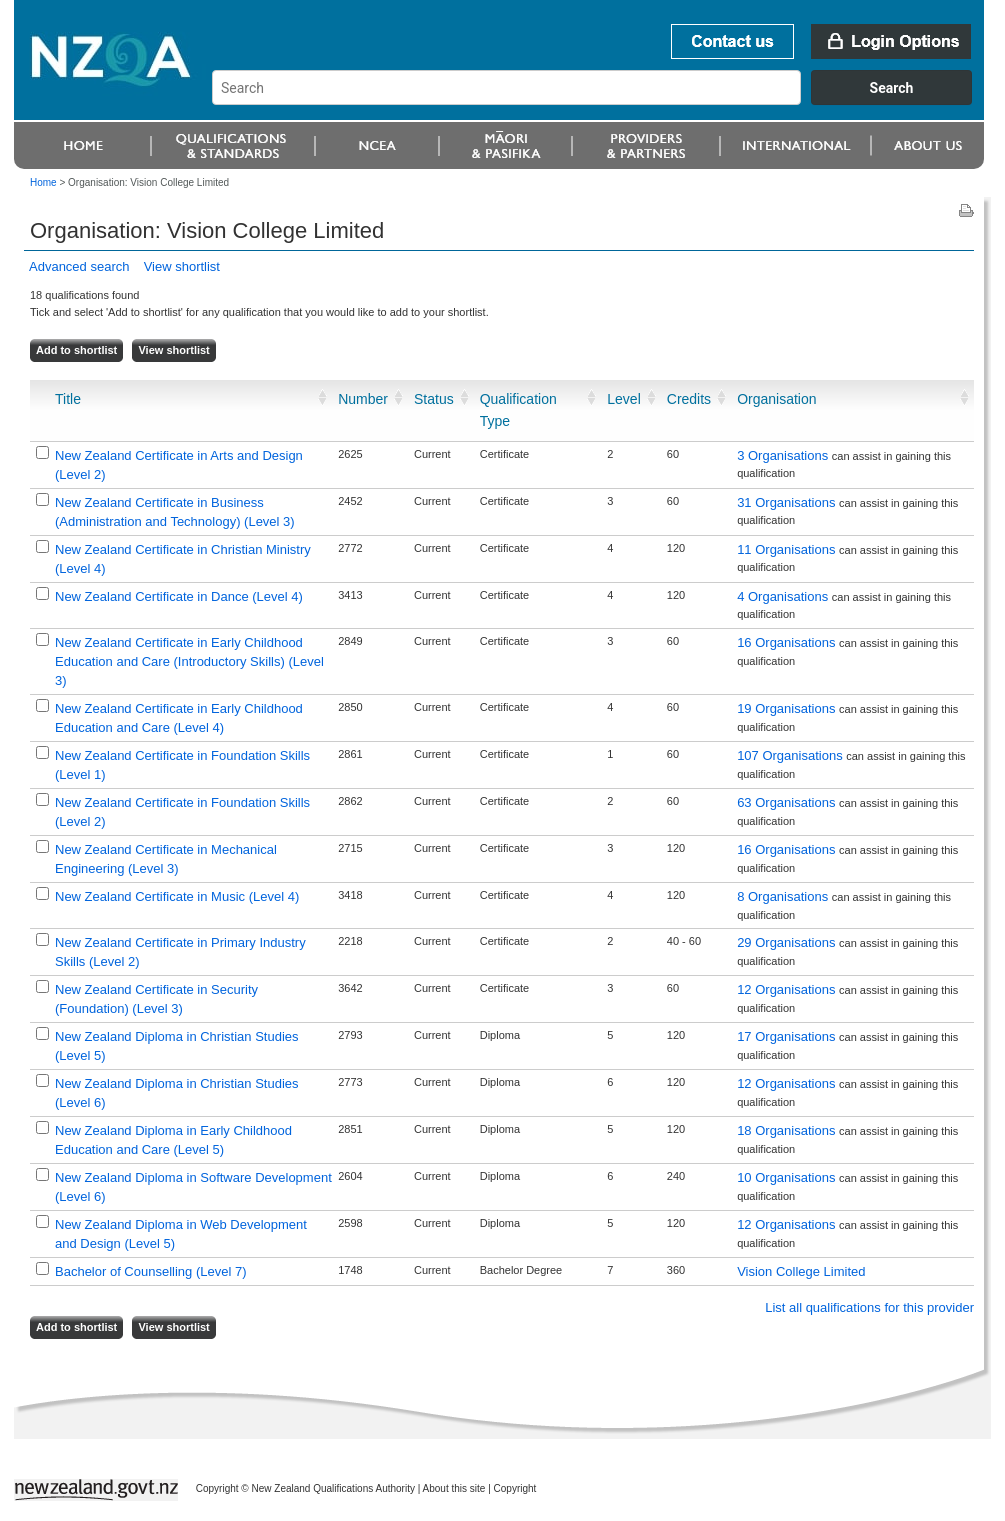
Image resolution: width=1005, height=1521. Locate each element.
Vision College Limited (801, 1271)
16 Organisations (788, 642)
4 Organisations (784, 596)
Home (43, 182)
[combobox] (601, 100)
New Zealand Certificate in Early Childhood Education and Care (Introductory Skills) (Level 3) (189, 661)
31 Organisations (788, 502)
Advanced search (79, 266)
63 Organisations (788, 802)
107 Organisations (791, 755)
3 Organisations (784, 455)
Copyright (515, 1488)
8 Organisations (784, 896)
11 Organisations (788, 549)
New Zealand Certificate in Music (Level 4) (177, 896)
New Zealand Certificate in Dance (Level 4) (179, 596)
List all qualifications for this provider (869, 1307)
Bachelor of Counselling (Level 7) (151, 1271)
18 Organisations (788, 1130)
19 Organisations (788, 708)
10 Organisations (788, 1177)
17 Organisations (788, 1036)
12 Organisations (788, 989)
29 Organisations (788, 942)
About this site (454, 1488)
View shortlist (182, 266)
